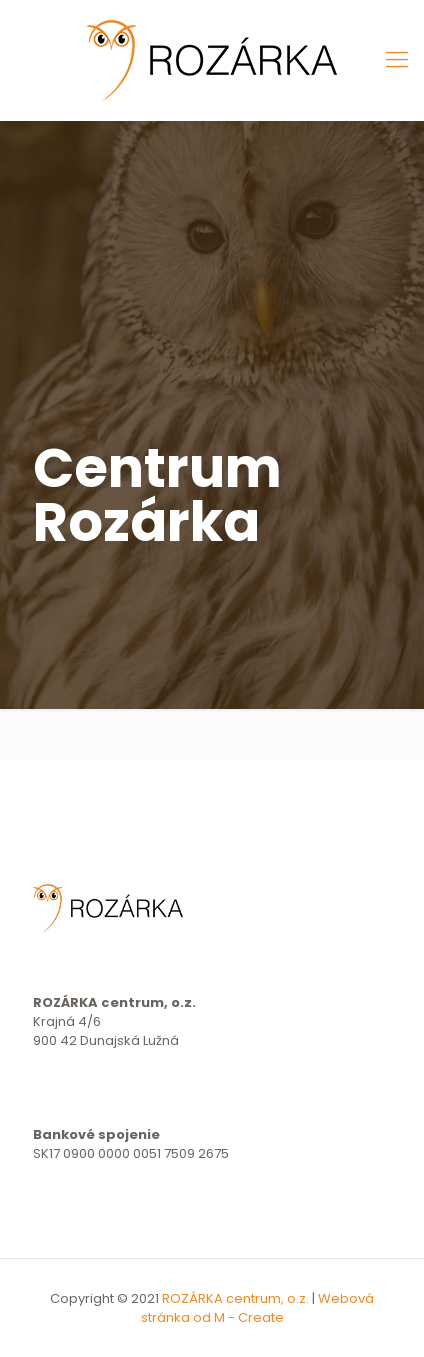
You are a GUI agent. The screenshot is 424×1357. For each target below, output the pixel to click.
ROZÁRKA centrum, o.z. (235, 1298)
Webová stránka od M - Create (258, 1308)
